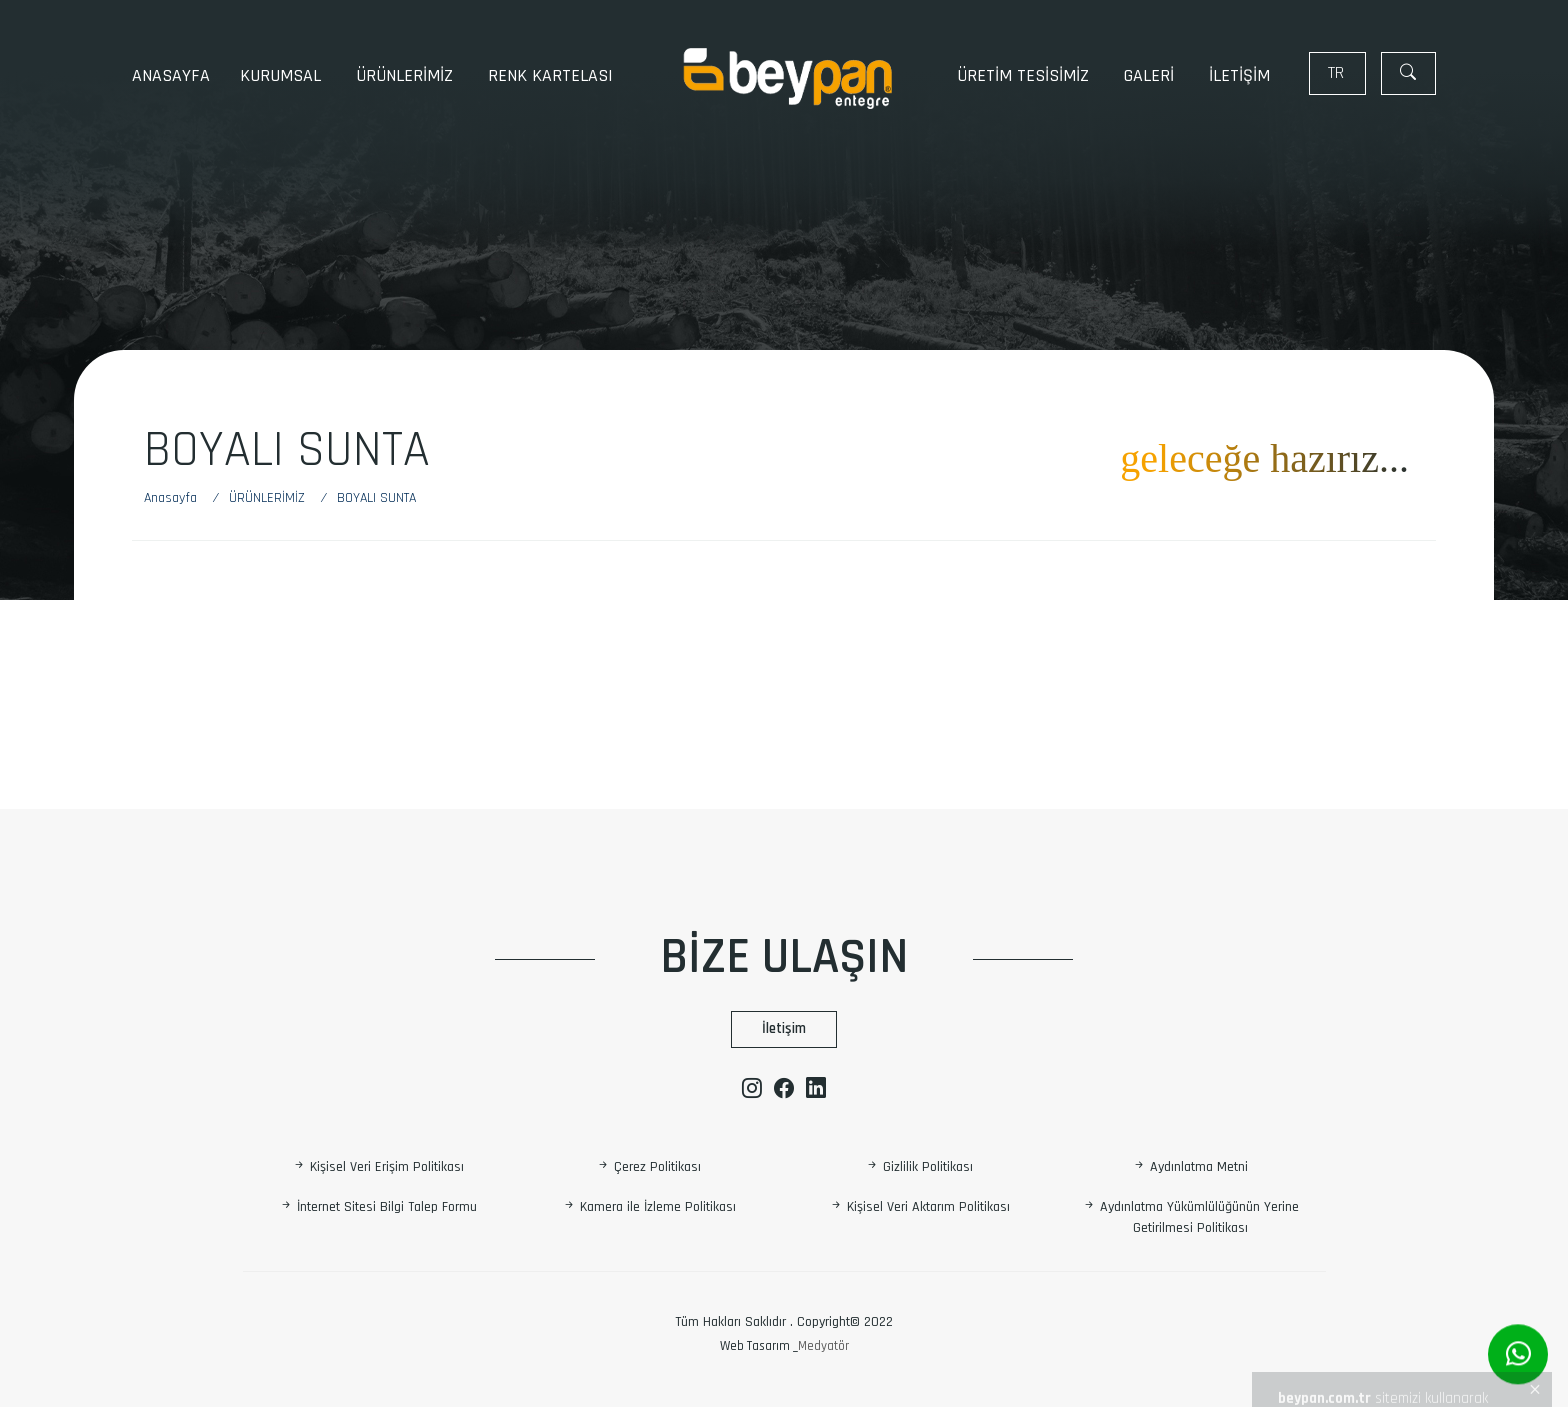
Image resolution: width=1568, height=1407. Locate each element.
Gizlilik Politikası (919, 1167)
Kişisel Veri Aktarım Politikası (919, 1207)
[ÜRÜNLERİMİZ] (271, 498)
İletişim (784, 1028)
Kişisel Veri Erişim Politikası (378, 1167)
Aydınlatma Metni (1190, 1167)
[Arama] (1408, 73)
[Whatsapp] (1518, 1355)
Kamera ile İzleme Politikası (649, 1207)
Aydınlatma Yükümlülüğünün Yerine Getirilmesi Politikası (1190, 1217)
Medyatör (823, 1346)
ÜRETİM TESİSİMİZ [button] (1025, 75)
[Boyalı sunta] (376, 498)
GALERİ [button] (1151, 75)
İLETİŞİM (1239, 75)
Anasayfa (171, 75)
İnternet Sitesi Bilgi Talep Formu (378, 1207)
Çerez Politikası (648, 1167)
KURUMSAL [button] (283, 75)
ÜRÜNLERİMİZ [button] (407, 75)
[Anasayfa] (180, 498)
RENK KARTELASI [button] (553, 75)
